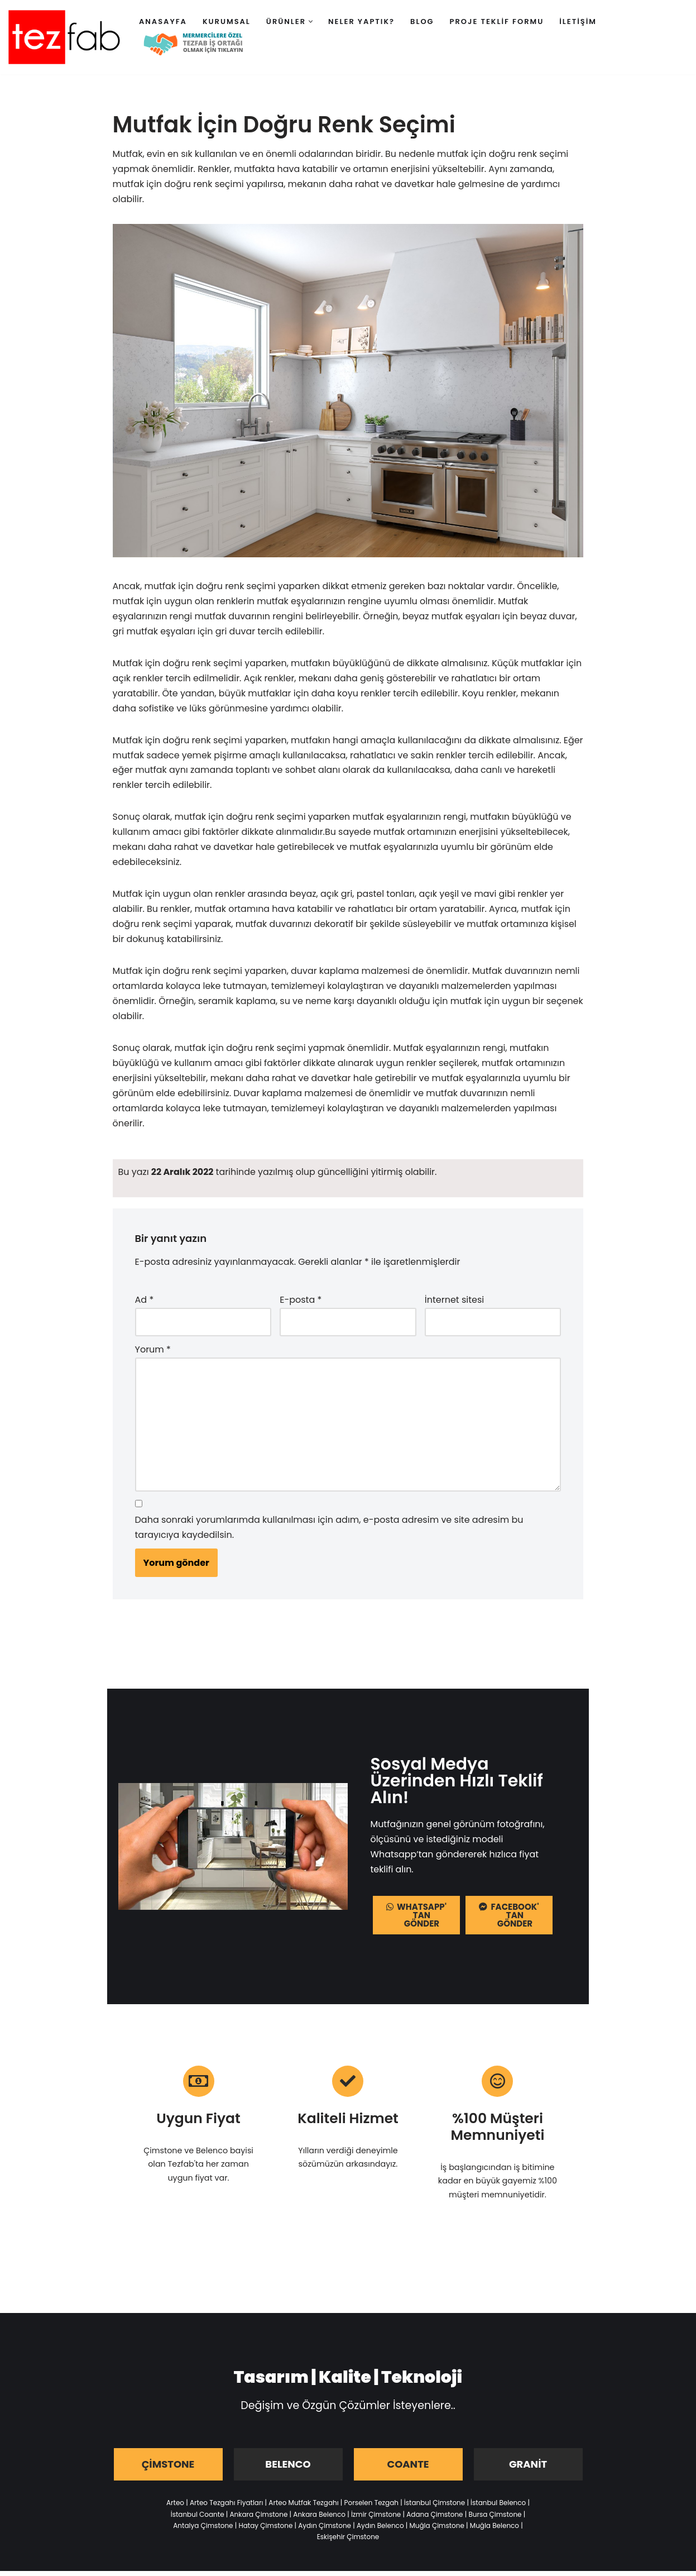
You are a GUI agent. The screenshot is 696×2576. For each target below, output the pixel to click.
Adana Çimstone (434, 2519)
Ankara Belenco (319, 2519)
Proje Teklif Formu (497, 21)
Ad (144, 1304)
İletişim (578, 21)
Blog (422, 21)
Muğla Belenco (494, 2530)
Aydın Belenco (380, 2530)
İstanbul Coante (197, 2519)
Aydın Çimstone (324, 2530)
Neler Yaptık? (361, 21)
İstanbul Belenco (498, 2507)
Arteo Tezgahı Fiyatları (226, 2507)
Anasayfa (163, 21)
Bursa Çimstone (494, 2519)
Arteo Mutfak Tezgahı (303, 2507)
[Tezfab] (64, 37)
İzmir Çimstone (376, 2519)
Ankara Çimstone (259, 2519)
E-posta (300, 1304)
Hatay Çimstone (265, 2530)
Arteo (175, 2507)
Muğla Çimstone (436, 2530)
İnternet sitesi (454, 1304)
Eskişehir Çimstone (348, 2542)
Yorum (153, 1353)
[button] (311, 21)
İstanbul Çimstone (434, 2507)
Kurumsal (227, 21)
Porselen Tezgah (371, 2507)
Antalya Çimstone (203, 2530)
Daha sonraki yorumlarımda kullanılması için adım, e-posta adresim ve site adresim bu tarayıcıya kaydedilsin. (329, 1532)
